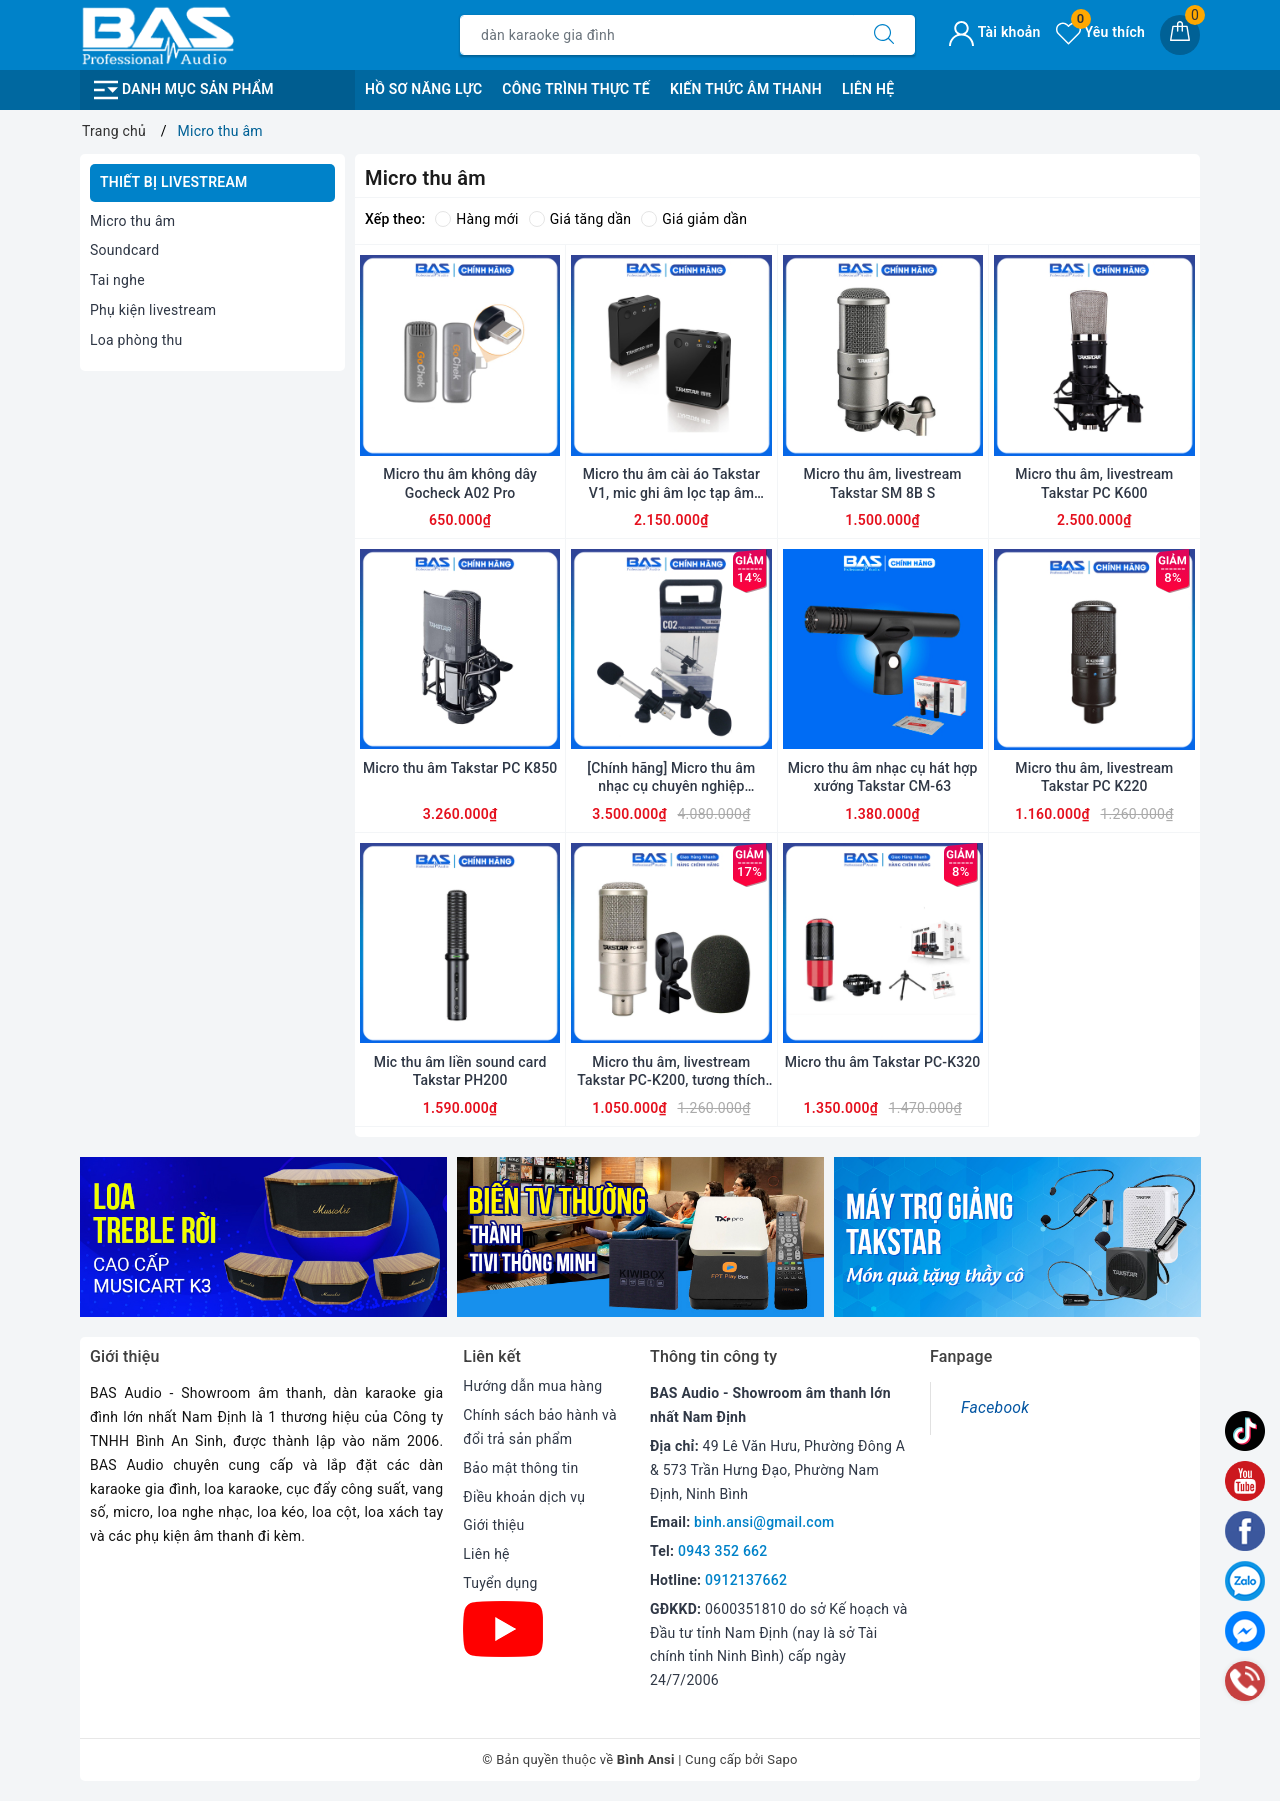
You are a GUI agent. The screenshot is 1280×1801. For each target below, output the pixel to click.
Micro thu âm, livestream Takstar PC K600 (1094, 483)
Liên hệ (486, 1554)
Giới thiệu (493, 1525)
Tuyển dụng (500, 1583)
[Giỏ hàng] (1180, 35)
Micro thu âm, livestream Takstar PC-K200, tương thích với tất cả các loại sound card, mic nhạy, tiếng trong (672, 1071)
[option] (263, 1237)
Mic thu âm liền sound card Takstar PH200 (460, 1071)
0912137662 (746, 1580)
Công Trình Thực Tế (576, 89)
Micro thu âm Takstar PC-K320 (883, 1062)
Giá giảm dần (694, 219)
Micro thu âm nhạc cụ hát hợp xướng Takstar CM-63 (883, 777)
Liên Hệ (868, 89)
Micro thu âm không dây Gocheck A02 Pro (460, 483)
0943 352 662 (723, 1551)
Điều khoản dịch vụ (524, 1497)
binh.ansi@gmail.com (764, 1522)
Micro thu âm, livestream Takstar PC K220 (1094, 777)
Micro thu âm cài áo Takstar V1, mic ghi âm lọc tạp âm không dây (671, 483)
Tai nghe (117, 280)
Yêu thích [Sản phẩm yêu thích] (1100, 32)
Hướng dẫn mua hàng (532, 1386)
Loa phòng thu (136, 340)
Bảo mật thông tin (520, 1468)
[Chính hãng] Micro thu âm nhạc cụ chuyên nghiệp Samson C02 (671, 777)
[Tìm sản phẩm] (657, 35)
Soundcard (124, 250)
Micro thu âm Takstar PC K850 (460, 768)
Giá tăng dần (580, 219)
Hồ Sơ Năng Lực (423, 89)
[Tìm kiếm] (884, 35)
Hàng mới (476, 219)
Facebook (995, 1407)
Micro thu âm (132, 221)
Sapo (782, 1759)
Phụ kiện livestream (153, 310)
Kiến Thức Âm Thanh (746, 89)
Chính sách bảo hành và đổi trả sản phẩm (540, 1427)
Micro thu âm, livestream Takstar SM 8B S (883, 483)
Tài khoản (994, 32)
